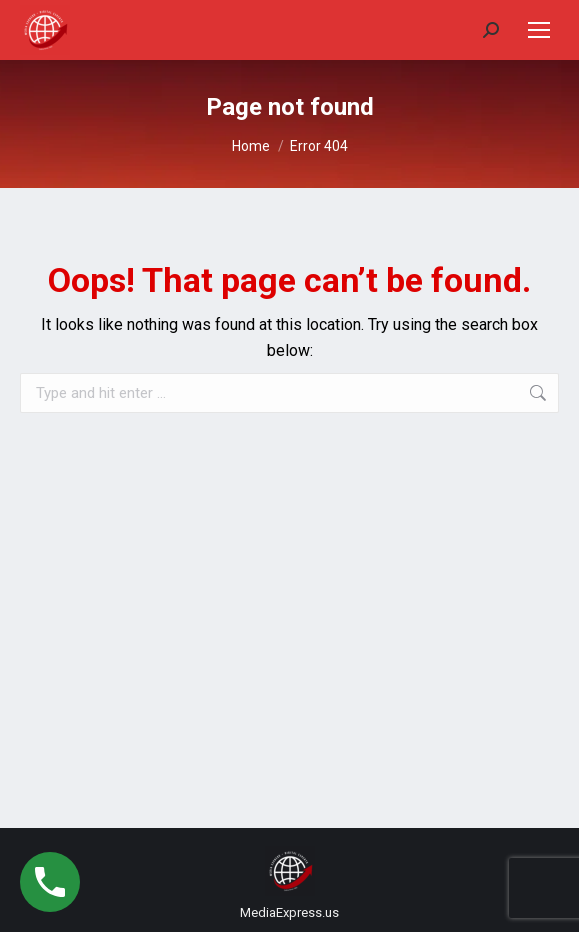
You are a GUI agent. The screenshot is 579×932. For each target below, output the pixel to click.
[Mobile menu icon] (539, 30)
